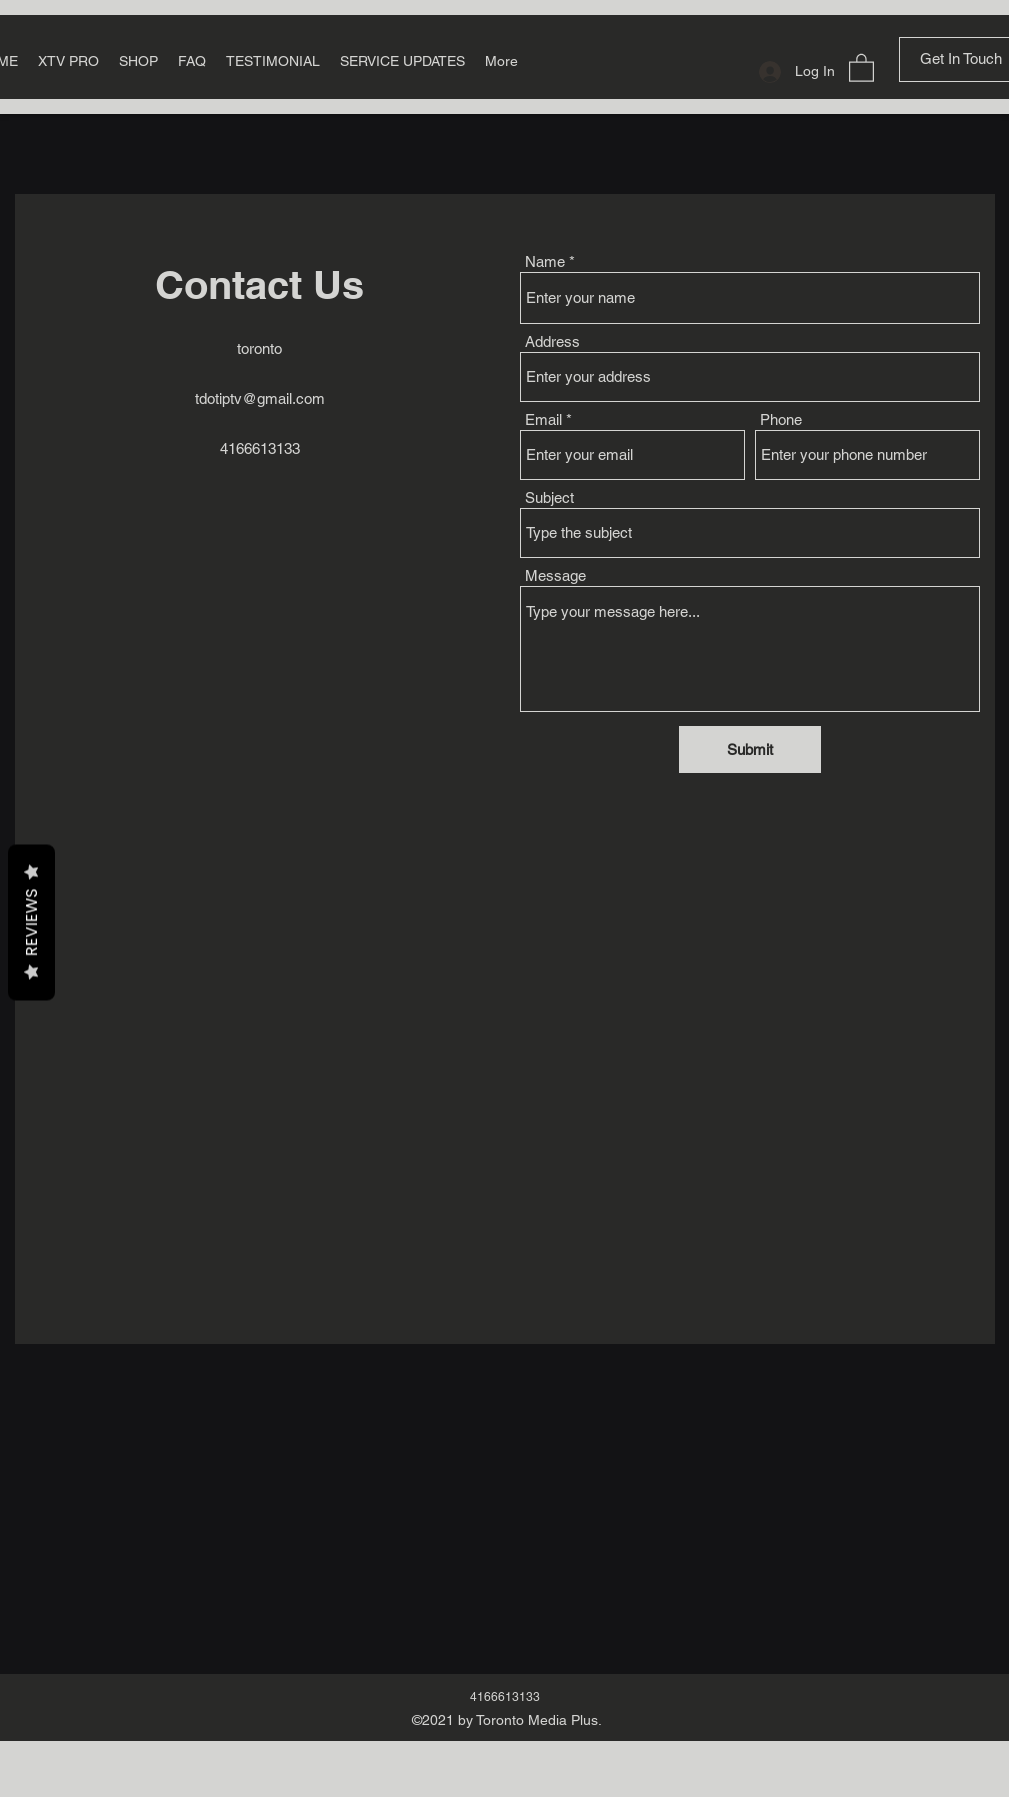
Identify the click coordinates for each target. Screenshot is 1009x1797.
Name (545, 261)
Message (555, 575)
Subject (549, 497)
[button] (861, 67)
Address (552, 341)
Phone (781, 419)
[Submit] (750, 749)
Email (543, 419)
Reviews (31, 922)
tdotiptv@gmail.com (260, 398)
